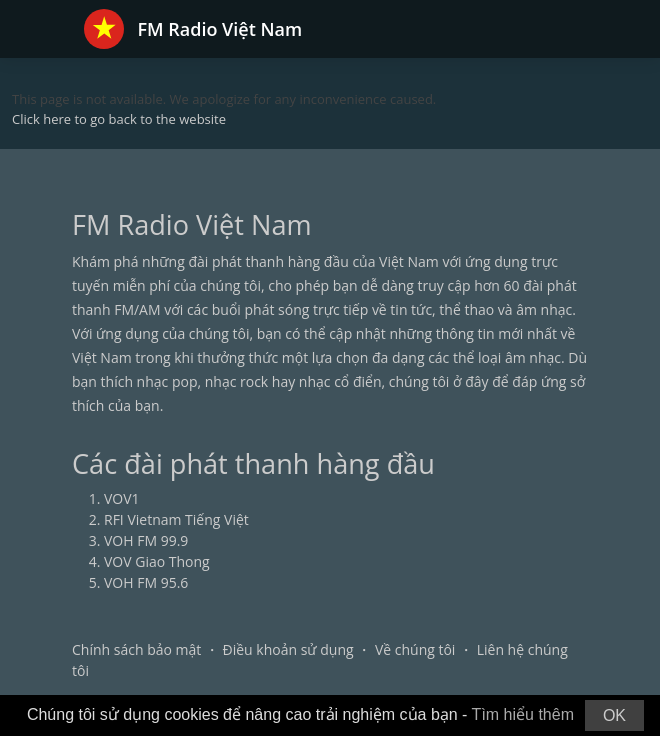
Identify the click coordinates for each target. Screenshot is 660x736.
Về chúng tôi (415, 649)
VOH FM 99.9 (146, 540)
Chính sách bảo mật (136, 649)
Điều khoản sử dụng (288, 649)
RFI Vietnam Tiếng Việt (176, 519)
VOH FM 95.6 (146, 582)
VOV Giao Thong (157, 561)
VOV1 (122, 498)
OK (614, 715)
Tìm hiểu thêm (523, 714)
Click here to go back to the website (119, 119)
